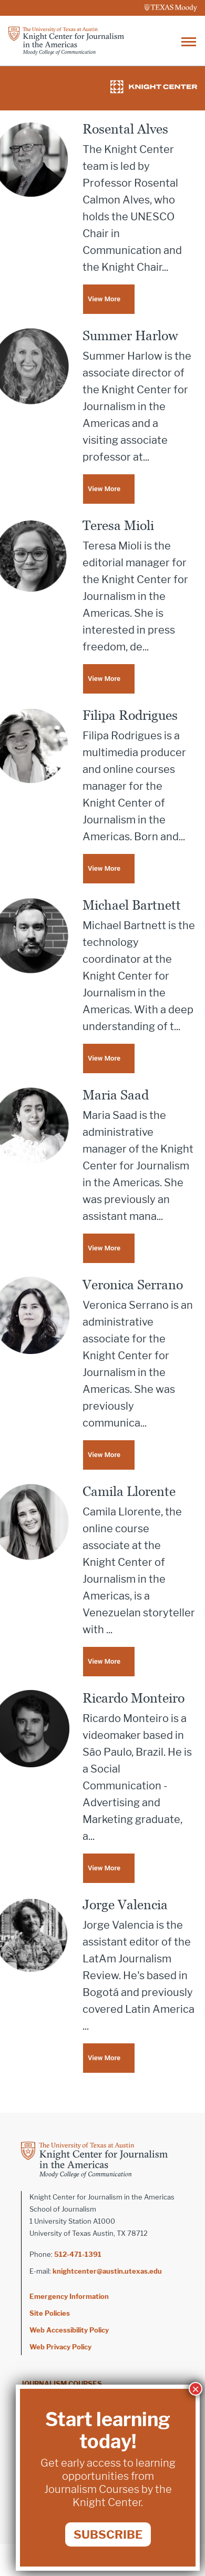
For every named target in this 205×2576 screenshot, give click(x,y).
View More (104, 299)
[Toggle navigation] (189, 41)
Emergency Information (69, 2296)
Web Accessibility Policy (69, 2330)
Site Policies (49, 2313)
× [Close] (195, 2389)
